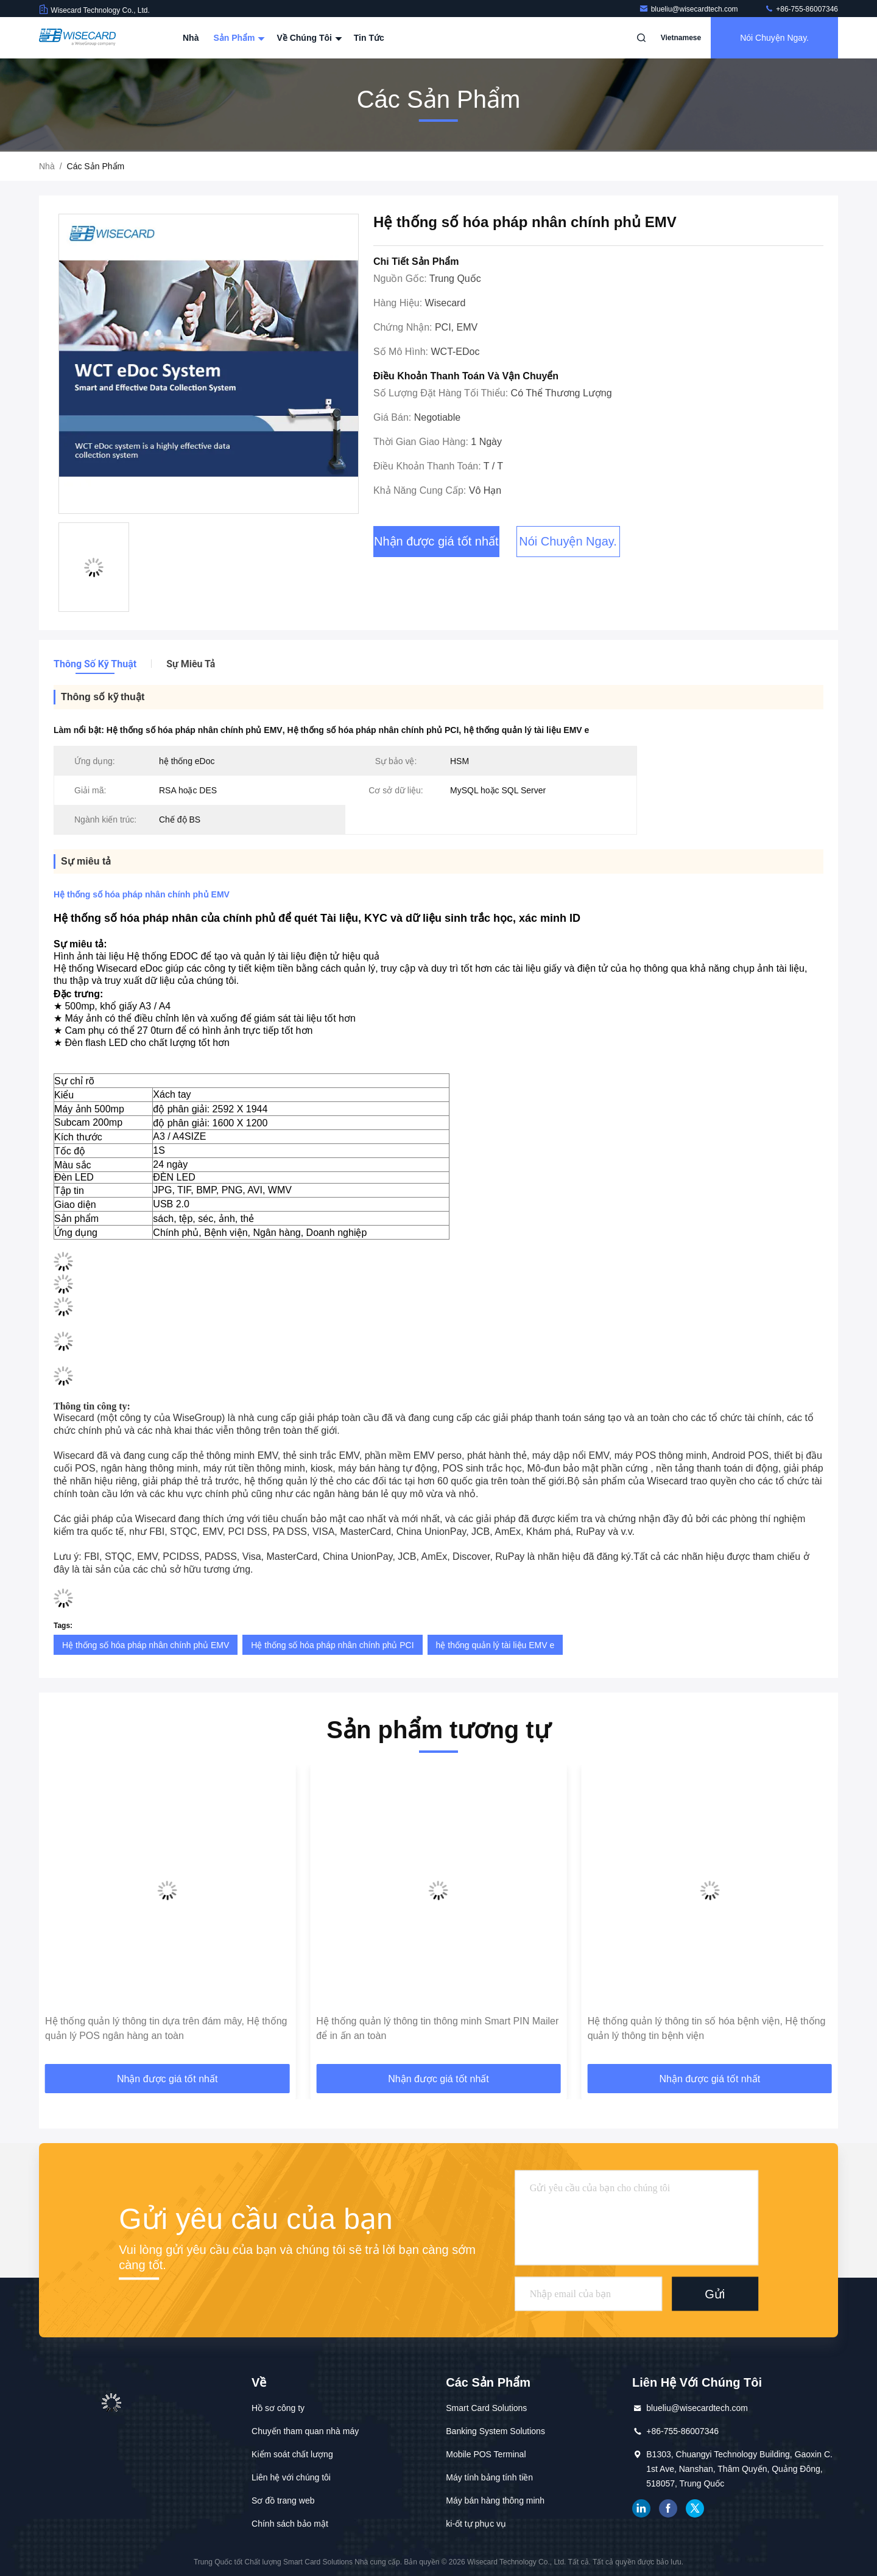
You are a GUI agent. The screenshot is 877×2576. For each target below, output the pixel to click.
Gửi (715, 2293)
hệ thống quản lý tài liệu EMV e (495, 1645)
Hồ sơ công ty (278, 2408)
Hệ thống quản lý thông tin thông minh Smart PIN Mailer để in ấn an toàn (437, 2028)
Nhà (191, 38)
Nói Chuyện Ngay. (774, 38)
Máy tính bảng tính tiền (489, 2477)
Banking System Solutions (495, 2431)
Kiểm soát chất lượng (292, 2454)
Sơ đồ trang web (283, 2500)
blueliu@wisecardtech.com (689, 9)
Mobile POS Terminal (486, 2454)
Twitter (695, 2508)
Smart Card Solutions (486, 2408)
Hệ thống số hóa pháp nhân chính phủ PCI (332, 1645)
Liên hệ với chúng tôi (291, 2477)
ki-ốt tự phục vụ (476, 2524)
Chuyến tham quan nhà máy (305, 2431)
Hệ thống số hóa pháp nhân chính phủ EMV (145, 1645)
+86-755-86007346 (801, 9)
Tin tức (369, 38)
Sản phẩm (237, 38)
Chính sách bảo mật (290, 2524)
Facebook (668, 2508)
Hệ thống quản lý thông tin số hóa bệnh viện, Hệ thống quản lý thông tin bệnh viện (707, 2028)
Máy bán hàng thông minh (495, 2500)
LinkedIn (641, 2508)
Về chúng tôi (307, 38)
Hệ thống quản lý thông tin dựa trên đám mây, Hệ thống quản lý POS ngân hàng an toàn (166, 2028)
